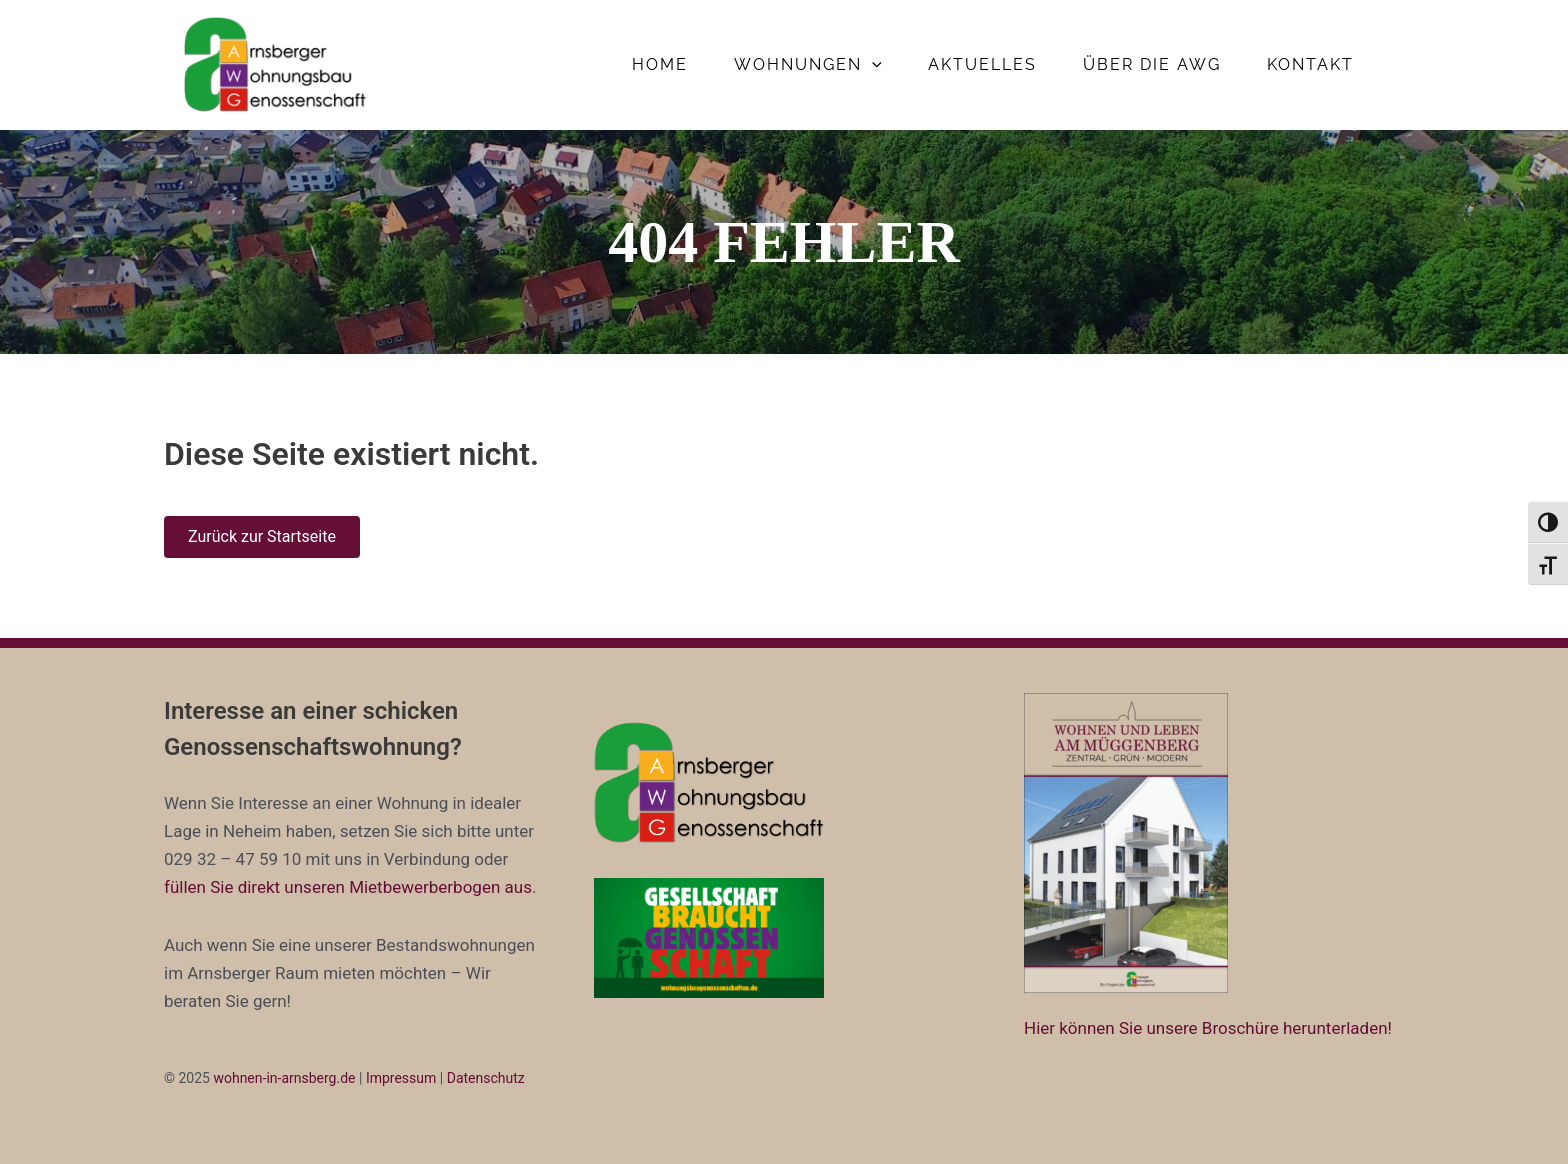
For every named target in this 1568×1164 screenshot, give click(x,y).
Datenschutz (486, 1078)
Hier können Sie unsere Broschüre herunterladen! (1208, 1028)
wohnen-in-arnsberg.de (284, 1078)
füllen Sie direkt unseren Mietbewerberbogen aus (348, 887)
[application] (872, 65)
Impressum (401, 1078)
